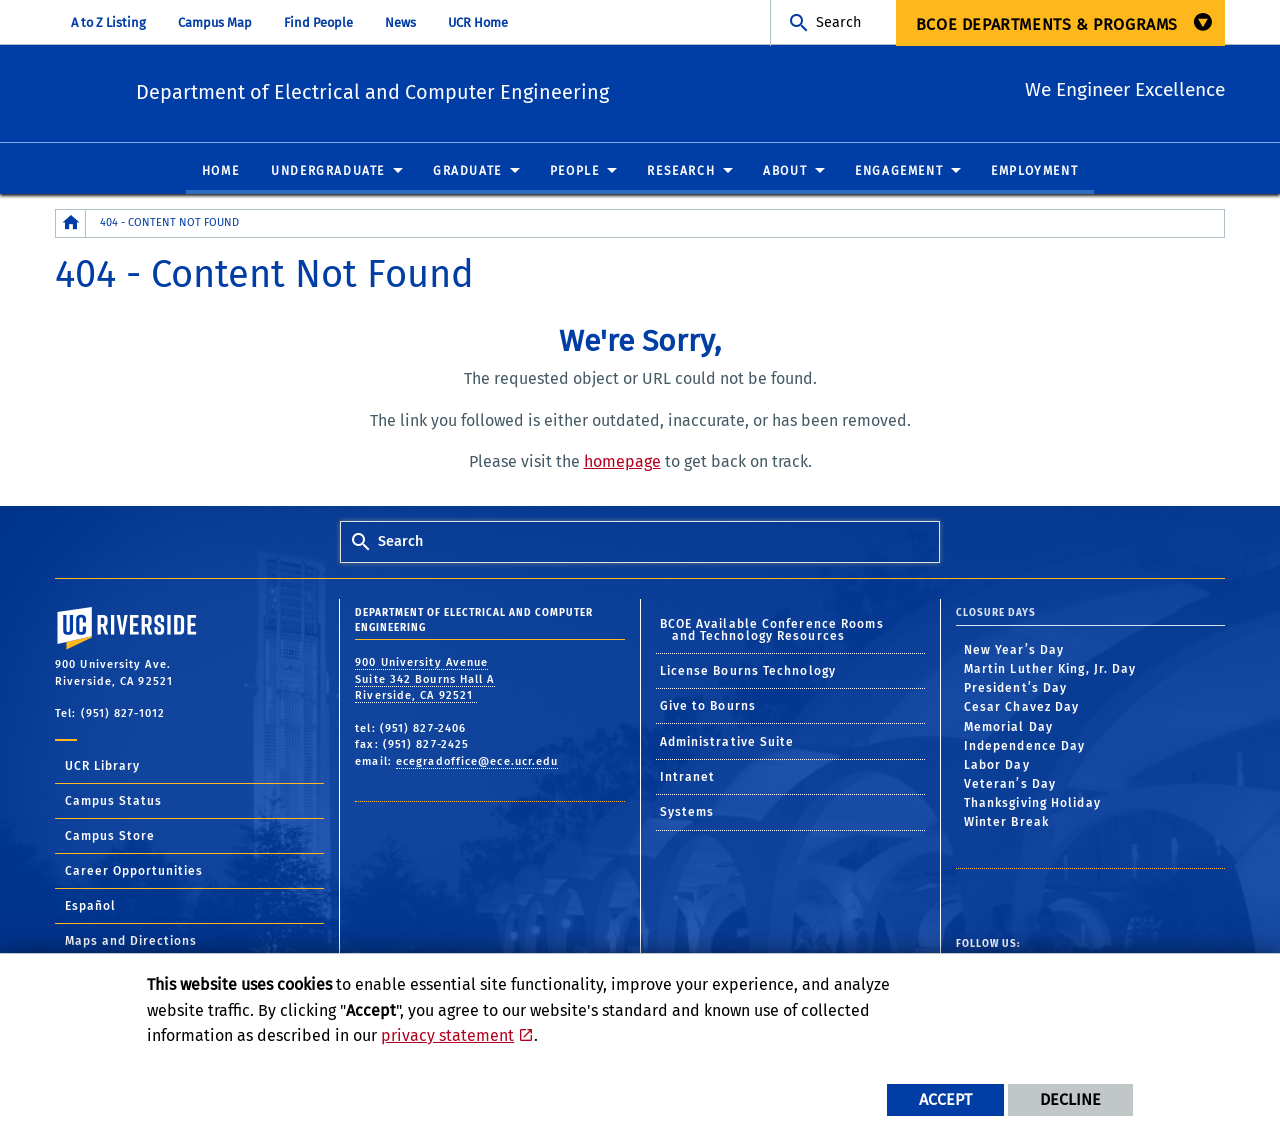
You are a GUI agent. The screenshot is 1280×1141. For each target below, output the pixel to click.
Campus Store (110, 837)
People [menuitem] (575, 172)
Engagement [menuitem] (899, 172)
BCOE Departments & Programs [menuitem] (1047, 24)
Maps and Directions (131, 942)
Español (90, 907)
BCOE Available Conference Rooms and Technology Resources (772, 630)
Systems (687, 813)
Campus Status (113, 802)
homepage (622, 462)
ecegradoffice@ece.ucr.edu (477, 762)
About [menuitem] (785, 172)
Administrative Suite (727, 743)
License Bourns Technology (748, 672)
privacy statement (447, 1035)
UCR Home (478, 22)
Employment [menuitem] (1034, 172)
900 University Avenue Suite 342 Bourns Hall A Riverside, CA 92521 (424, 680)
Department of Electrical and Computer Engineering (471, 90)
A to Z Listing (108, 22)
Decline (1070, 1099)
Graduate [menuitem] (467, 172)
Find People (318, 22)
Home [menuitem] (220, 172)
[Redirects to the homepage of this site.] (71, 224)
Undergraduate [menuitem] (328, 172)
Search (838, 22)
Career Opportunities (134, 872)
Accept (945, 1099)
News (400, 22)
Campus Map (215, 22)
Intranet (688, 778)
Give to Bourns (708, 707)
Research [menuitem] (681, 172)
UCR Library (102, 767)
